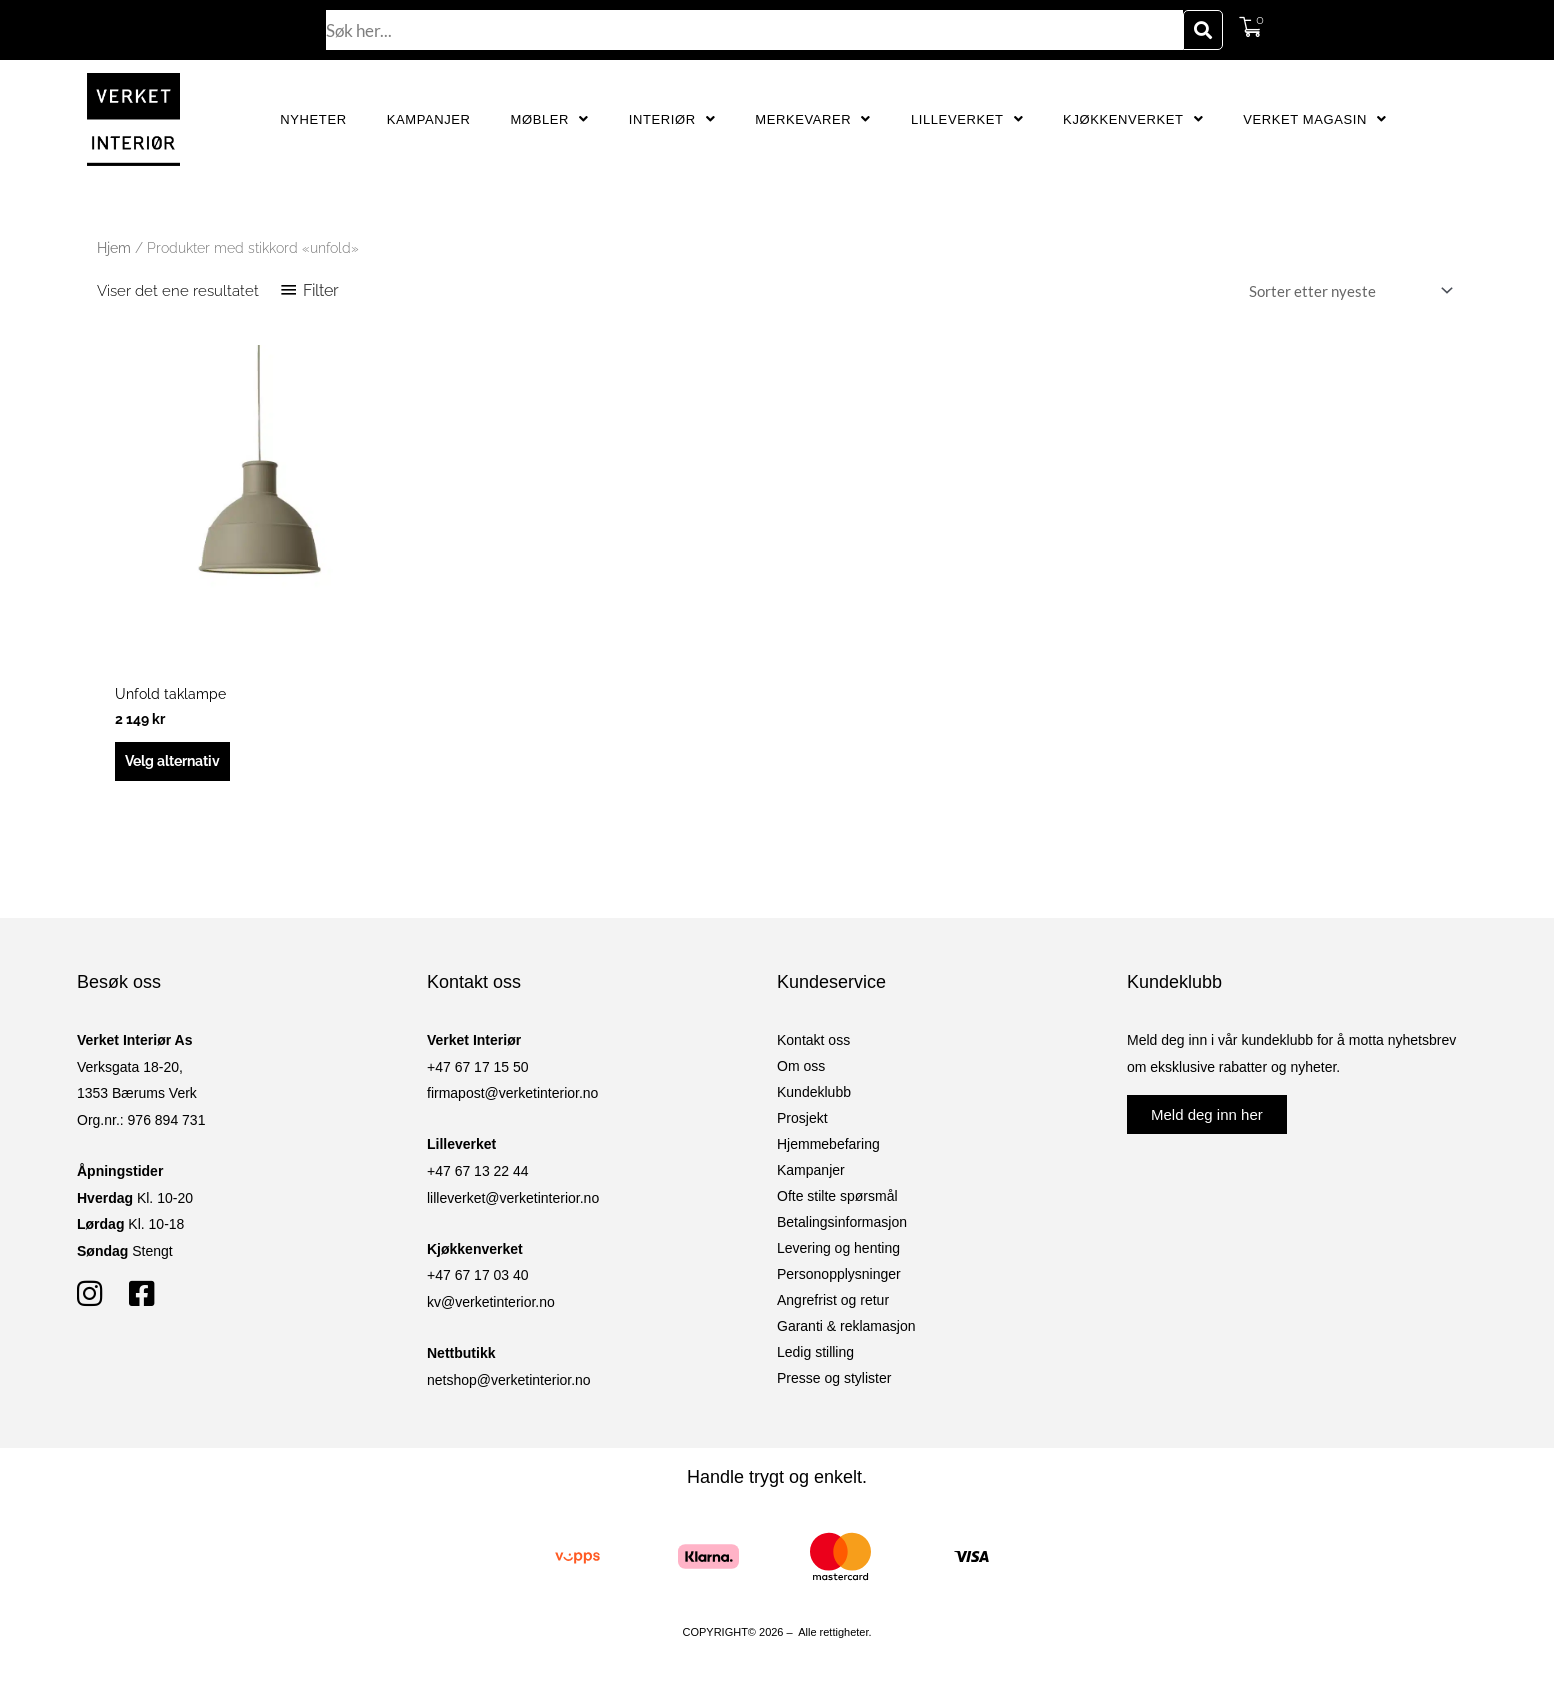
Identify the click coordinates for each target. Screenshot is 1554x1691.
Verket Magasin (1314, 119)
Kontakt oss (813, 1043)
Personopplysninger (839, 1277)
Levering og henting (838, 1251)
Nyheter (313, 119)
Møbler (550, 119)
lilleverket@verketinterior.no (513, 1201)
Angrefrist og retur (833, 1303)
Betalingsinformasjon (842, 1225)
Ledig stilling (815, 1355)
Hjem (114, 248)
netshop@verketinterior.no (509, 1383)
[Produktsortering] (1347, 291)
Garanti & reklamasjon (846, 1329)
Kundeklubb (814, 1095)
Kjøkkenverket (1133, 119)
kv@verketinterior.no (491, 1305)
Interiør (672, 119)
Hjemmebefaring (828, 1147)
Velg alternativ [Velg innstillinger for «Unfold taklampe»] (179, 763)
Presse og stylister (834, 1381)
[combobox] (755, 30)
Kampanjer (429, 119)
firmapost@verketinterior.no (512, 1096)
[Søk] (1203, 30)
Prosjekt (802, 1121)
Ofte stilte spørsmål (837, 1199)
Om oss (801, 1069)
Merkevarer (813, 119)
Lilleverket (967, 119)
